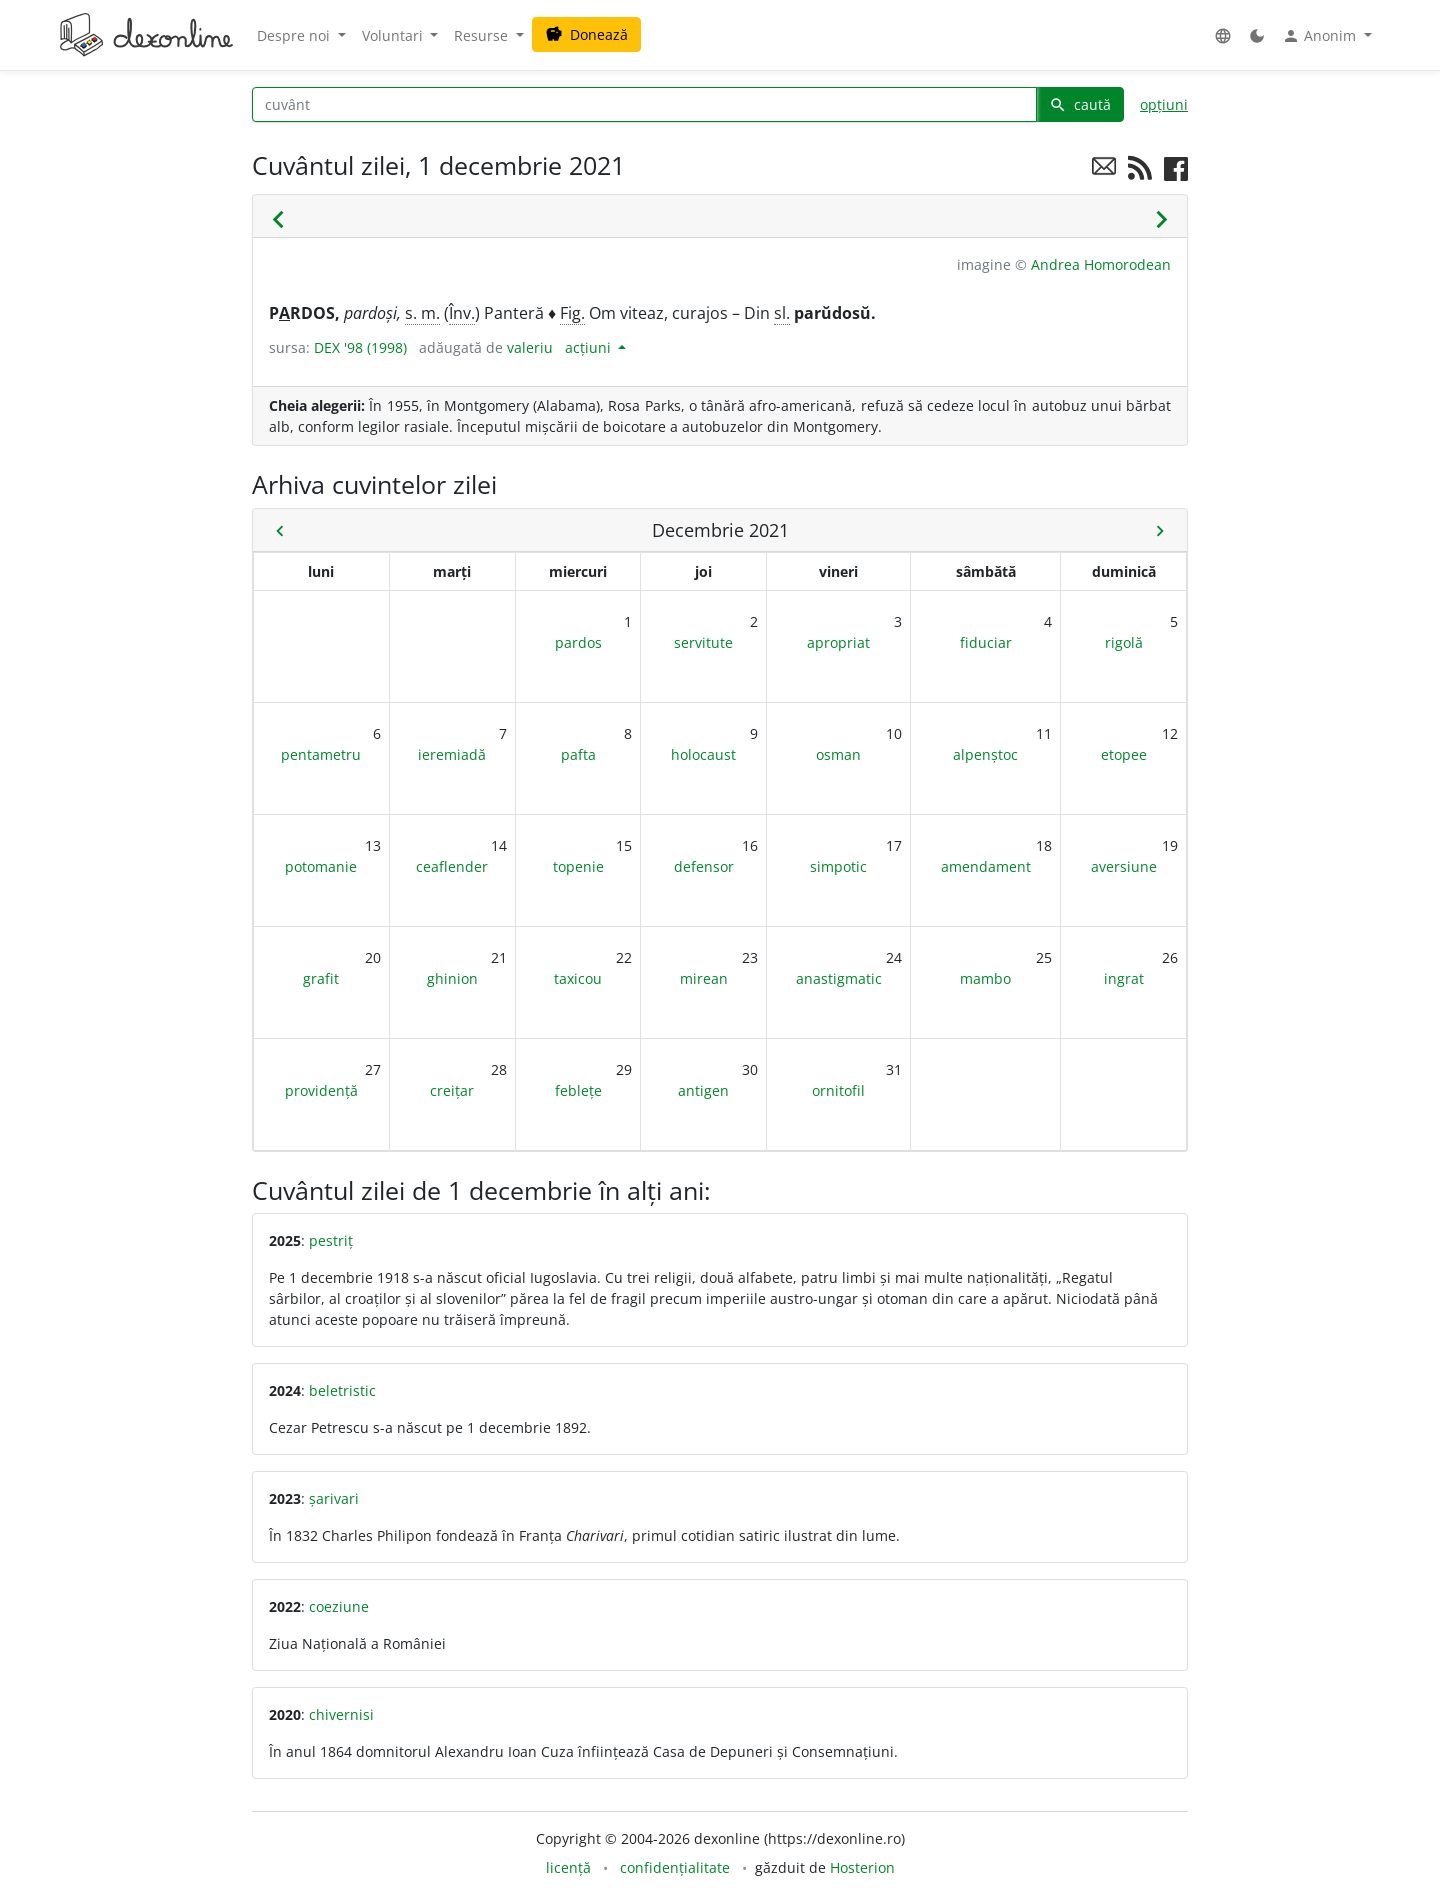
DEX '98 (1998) (360, 347)
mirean (704, 978)
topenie (578, 866)
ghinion (452, 978)
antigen (703, 1090)
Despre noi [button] (295, 35)
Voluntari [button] (394, 35)
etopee (1124, 754)
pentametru (321, 754)
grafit (321, 978)
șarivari (334, 1498)
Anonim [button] (1321, 36)
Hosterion (862, 1867)
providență (321, 1090)
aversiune (1124, 866)
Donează (586, 34)
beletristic (342, 1390)
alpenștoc (985, 754)
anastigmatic (839, 978)
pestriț (331, 1240)
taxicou (578, 978)
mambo (985, 978)
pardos (578, 642)
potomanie (321, 866)
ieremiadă (452, 754)
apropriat (838, 642)
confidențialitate (675, 1867)
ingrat (1124, 978)
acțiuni (590, 347)
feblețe (578, 1090)
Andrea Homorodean (1101, 264)
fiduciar (986, 642)
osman (838, 754)
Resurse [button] (483, 35)
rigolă (1124, 642)
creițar (452, 1090)
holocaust (703, 754)
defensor (704, 866)
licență (568, 1867)
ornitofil (838, 1090)
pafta (578, 754)
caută (1080, 104)
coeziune (339, 1606)
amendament (986, 866)
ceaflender (452, 866)
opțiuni (1164, 104)
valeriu (530, 347)
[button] (1223, 35)
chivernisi (341, 1714)
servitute (703, 642)
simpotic (838, 866)
